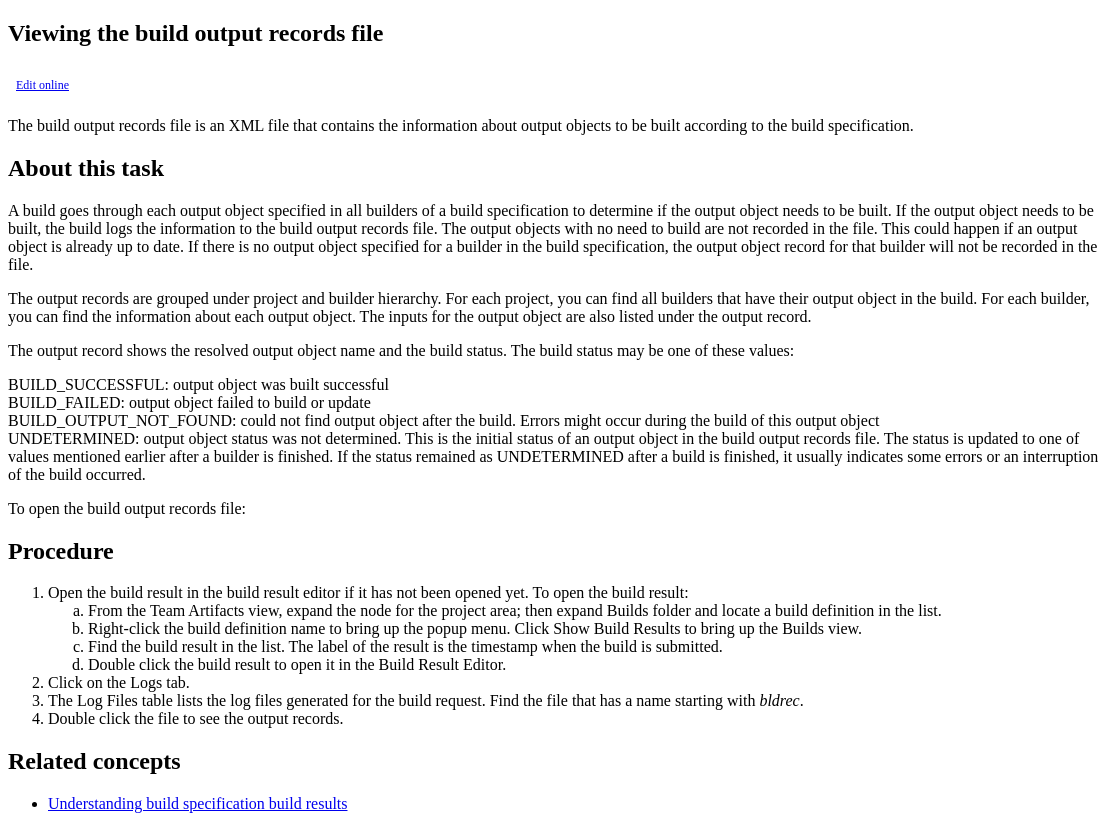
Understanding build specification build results (198, 803)
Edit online (42, 85)
